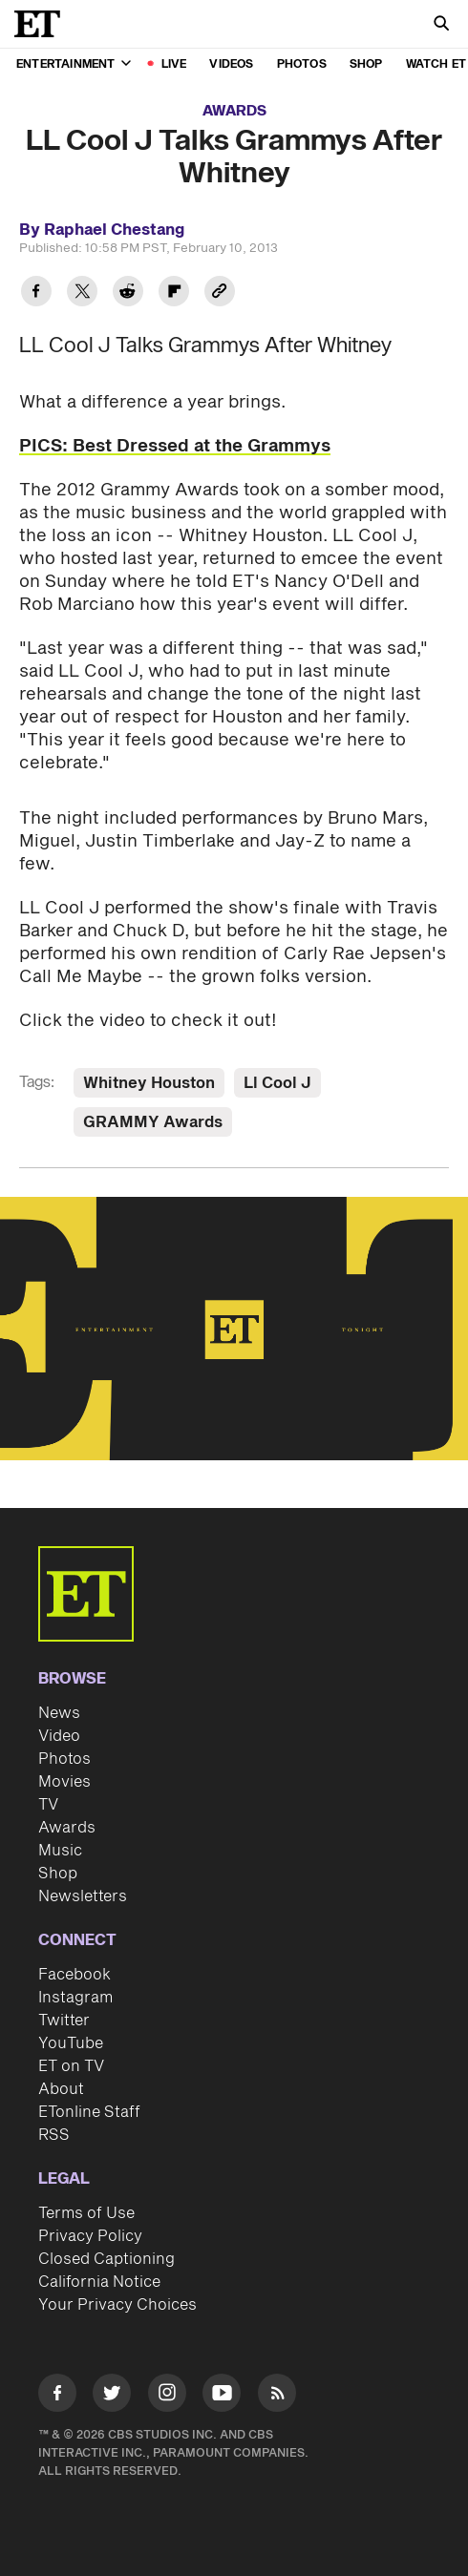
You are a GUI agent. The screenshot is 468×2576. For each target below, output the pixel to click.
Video (59, 1736)
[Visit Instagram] (167, 2396)
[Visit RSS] (277, 2396)
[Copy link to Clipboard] (219, 293)
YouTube (70, 2043)
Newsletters (82, 1896)
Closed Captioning (106, 2259)
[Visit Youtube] (221, 2396)
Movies (64, 1781)
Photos (302, 64)
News (59, 1713)
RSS (54, 2135)
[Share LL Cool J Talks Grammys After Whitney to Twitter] (82, 293)
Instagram (75, 1997)
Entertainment (73, 64)
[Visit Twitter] (112, 2396)
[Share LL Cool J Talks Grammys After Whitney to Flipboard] (174, 293)
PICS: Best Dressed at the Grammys (174, 446)
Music (60, 1850)
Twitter (64, 2020)
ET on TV (71, 2066)
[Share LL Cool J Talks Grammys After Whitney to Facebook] (36, 293)
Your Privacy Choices (117, 2304)
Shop (366, 64)
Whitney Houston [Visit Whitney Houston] (149, 1083)
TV (48, 1804)
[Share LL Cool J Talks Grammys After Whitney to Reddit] (128, 293)
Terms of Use (86, 2213)
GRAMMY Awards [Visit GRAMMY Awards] (153, 1122)
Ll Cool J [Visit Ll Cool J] (277, 1083)
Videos (231, 64)
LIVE (174, 64)
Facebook (74, 1974)
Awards (234, 111)
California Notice (99, 2282)
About (61, 2089)
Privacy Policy (90, 2236)
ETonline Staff (89, 2112)
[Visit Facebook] (57, 2396)
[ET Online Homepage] (43, 24)
